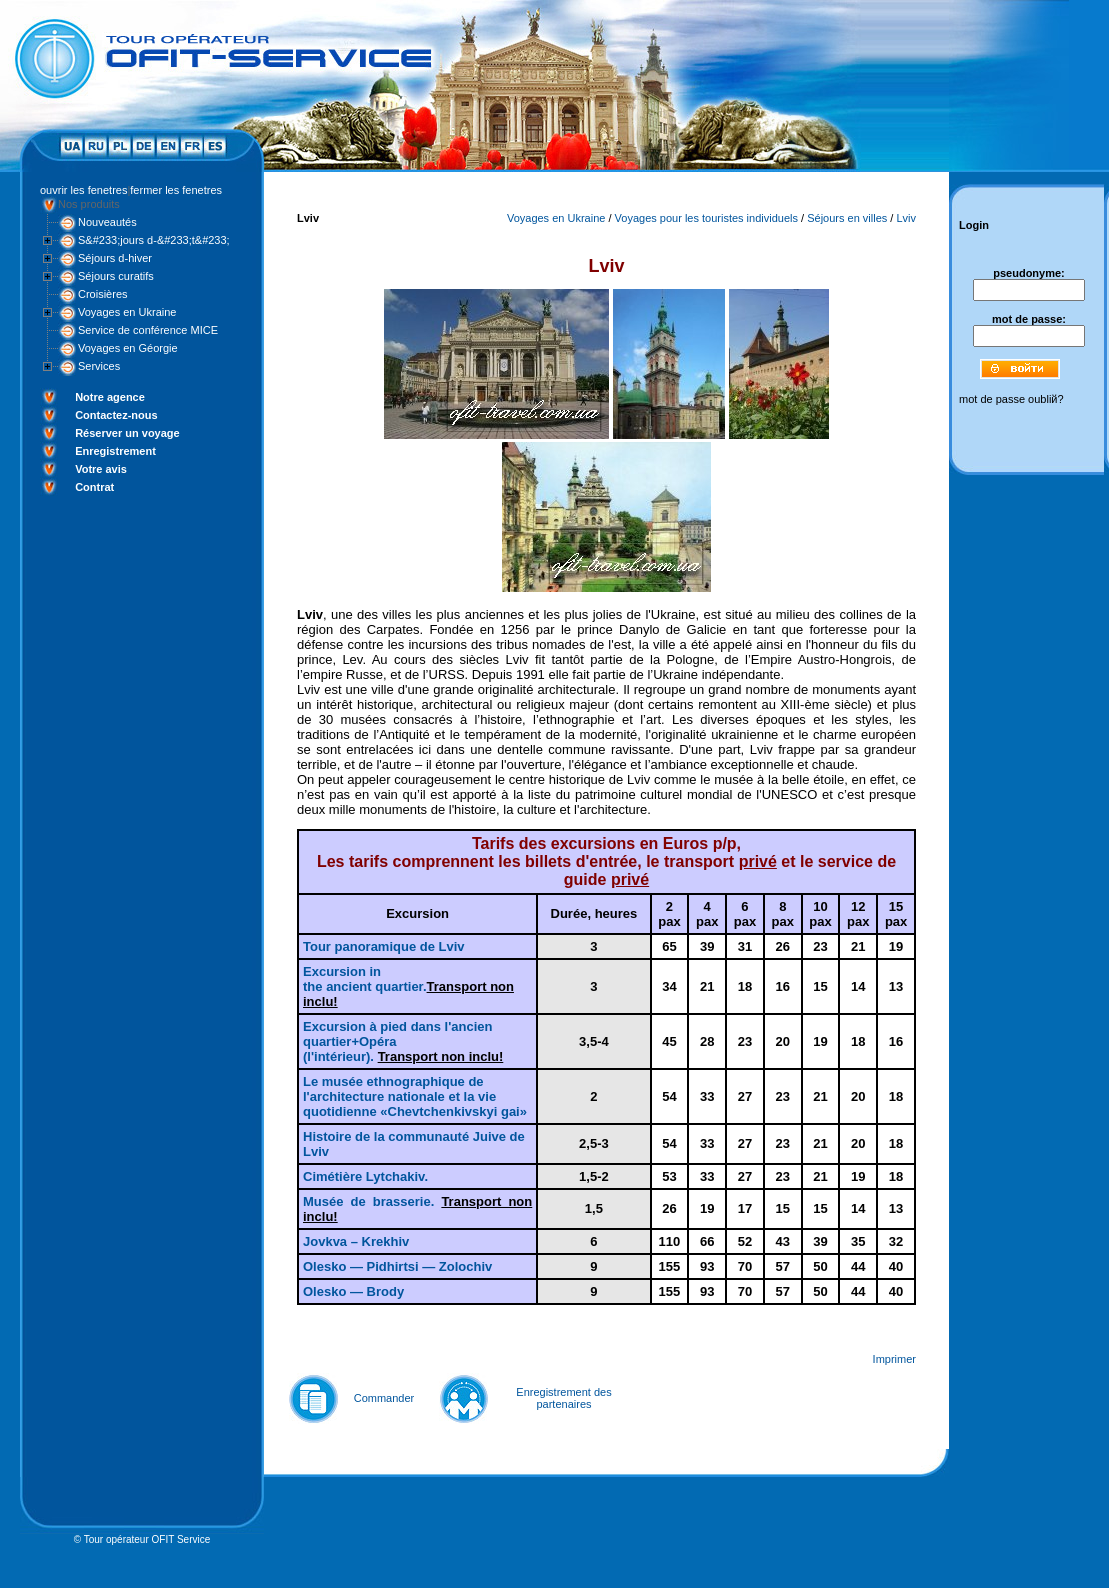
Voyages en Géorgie (128, 348)
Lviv (906, 218)
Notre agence (110, 397)
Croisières (103, 294)
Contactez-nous (116, 415)
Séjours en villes (847, 218)
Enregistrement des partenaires (563, 1398)
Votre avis (101, 469)
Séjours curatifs (116, 276)
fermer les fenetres (176, 190)
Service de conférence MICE (148, 330)
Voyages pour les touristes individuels (706, 218)
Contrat (94, 487)
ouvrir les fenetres (83, 190)
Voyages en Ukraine (127, 312)
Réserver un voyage (127, 433)
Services (99, 366)
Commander (384, 1398)
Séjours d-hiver (115, 258)
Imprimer (894, 1359)
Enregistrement (115, 451)
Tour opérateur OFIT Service (147, 1539)
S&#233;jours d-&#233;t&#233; (154, 240)
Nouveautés (107, 222)
